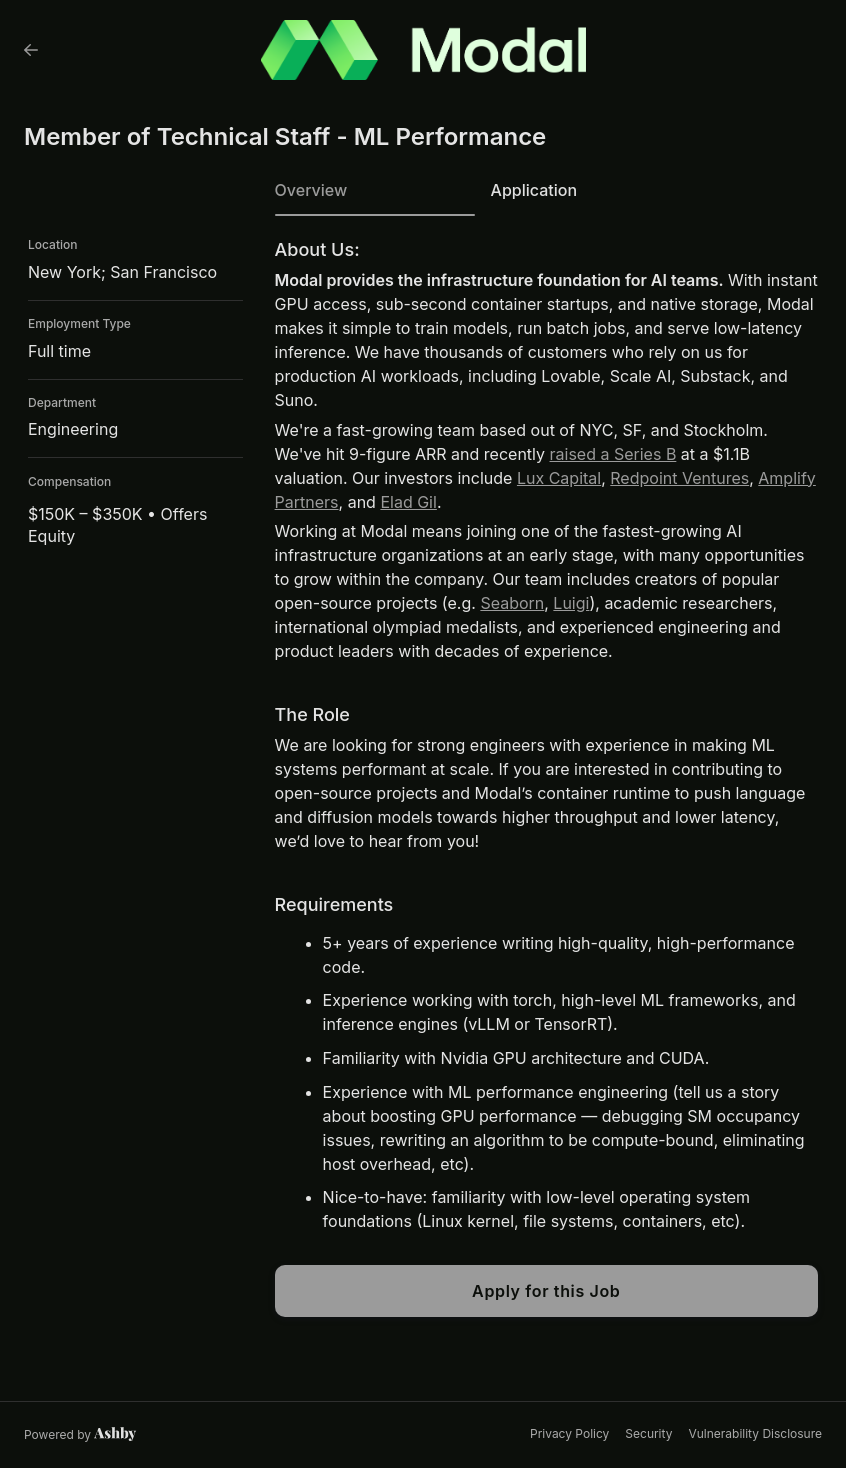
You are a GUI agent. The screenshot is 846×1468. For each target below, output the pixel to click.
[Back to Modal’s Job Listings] (31, 50)
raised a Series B (613, 454)
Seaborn (512, 603)
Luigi (571, 603)
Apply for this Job (546, 1291)
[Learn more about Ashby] (80, 1435)
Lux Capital (559, 478)
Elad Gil (408, 502)
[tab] (375, 197)
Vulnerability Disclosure (755, 1433)
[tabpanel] (546, 778)
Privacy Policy (569, 1433)
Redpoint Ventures (679, 478)
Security (648, 1433)
